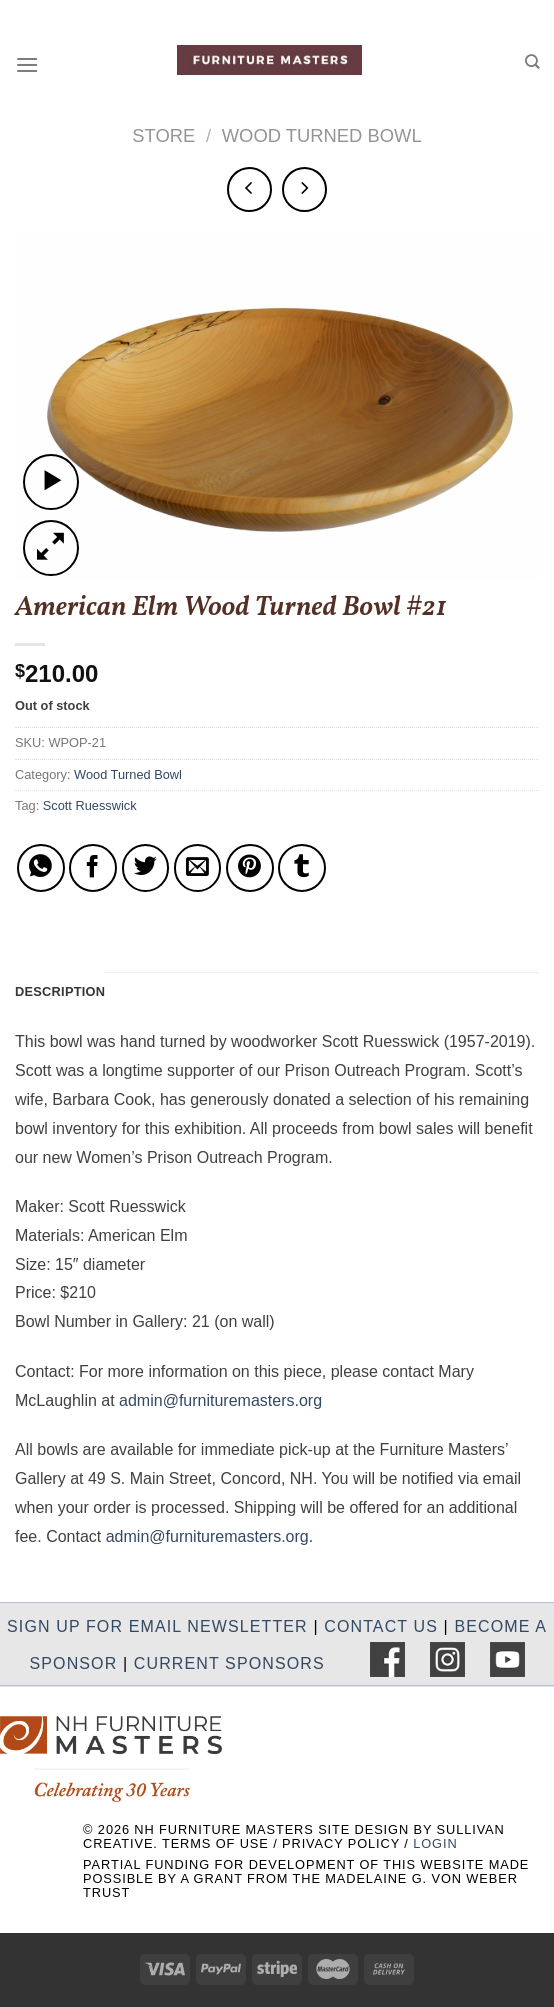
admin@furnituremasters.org (220, 1400)
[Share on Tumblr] (302, 868)
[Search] (532, 61)
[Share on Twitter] (146, 868)
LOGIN (435, 1843)
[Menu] (27, 64)
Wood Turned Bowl (322, 135)
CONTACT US (381, 1626)
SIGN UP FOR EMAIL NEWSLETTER (157, 1626)
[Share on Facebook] (93, 868)
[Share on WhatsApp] (41, 868)
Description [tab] (60, 991)
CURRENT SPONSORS (229, 1663)
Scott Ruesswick (90, 805)
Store (163, 135)
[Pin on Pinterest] (250, 868)
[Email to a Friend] (198, 868)
